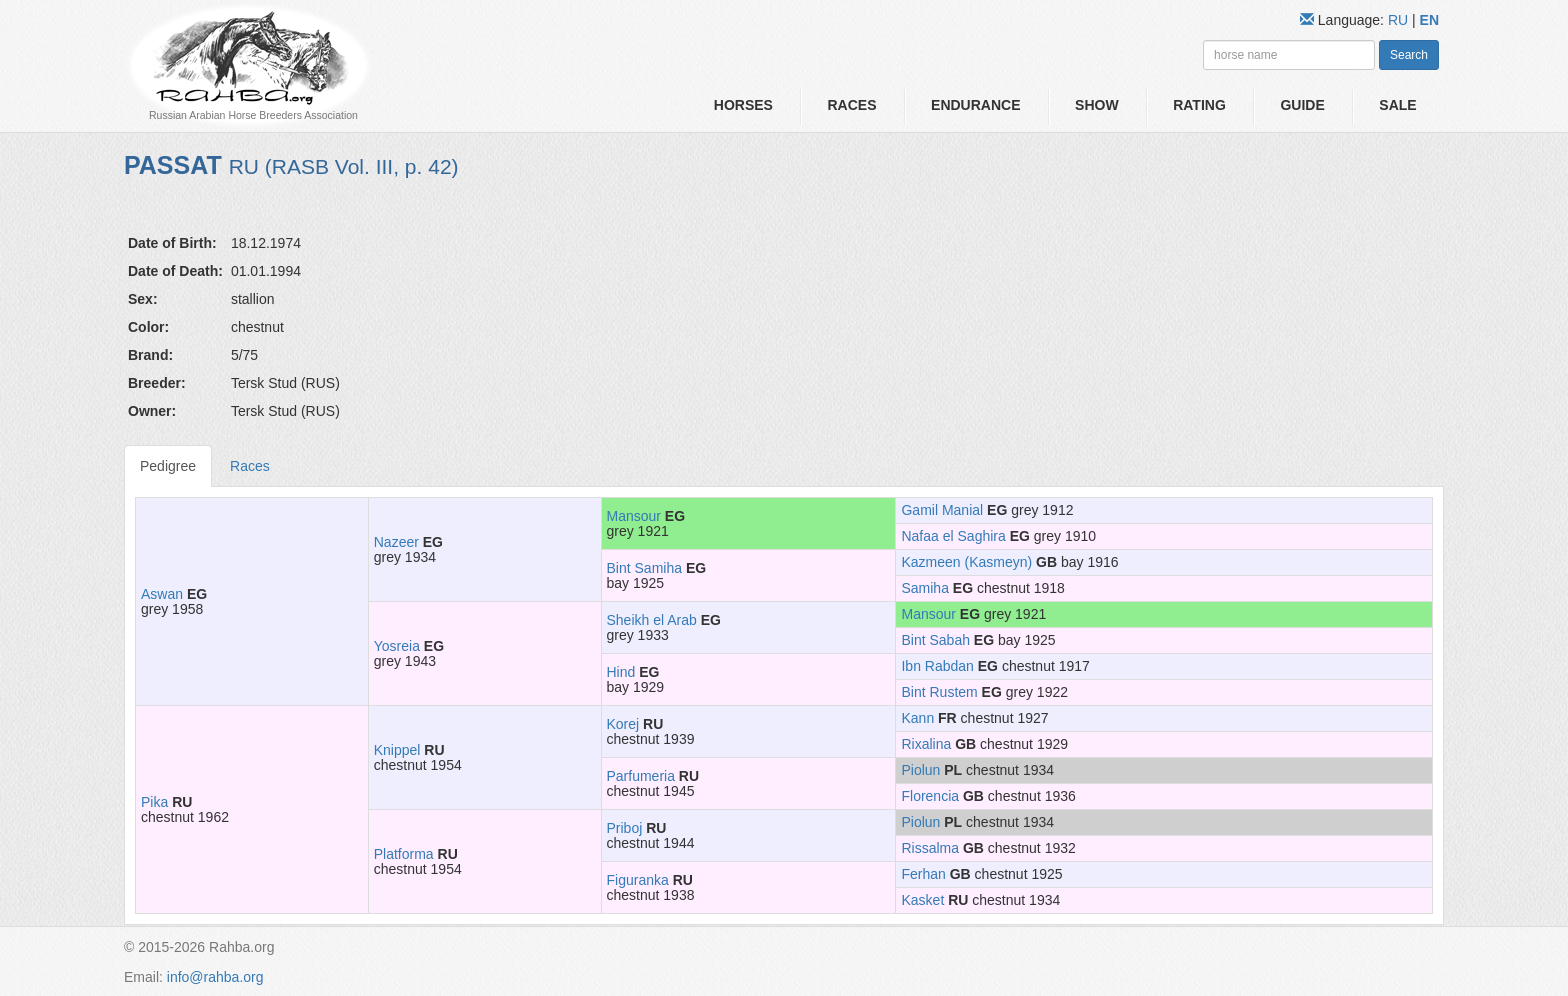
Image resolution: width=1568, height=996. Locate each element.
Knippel (397, 750)
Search (1409, 55)
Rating (1199, 105)
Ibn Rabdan (937, 666)
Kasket (922, 900)
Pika (154, 802)
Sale (1397, 105)
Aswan (162, 594)
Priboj (625, 828)
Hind (621, 672)
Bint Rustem (939, 692)
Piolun (920, 770)
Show (1097, 105)
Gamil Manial (942, 510)
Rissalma (930, 848)
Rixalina (926, 744)
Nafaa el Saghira (953, 536)
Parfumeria (641, 776)
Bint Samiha (644, 568)
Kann (917, 718)
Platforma (404, 854)
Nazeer (396, 542)
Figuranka (638, 880)
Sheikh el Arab (652, 620)
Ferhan (923, 874)
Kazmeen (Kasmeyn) (966, 562)
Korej (623, 724)
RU (1400, 20)
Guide (1302, 105)
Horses (743, 105)
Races (851, 105)
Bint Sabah (935, 640)
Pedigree (168, 466)
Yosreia (397, 646)
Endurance (975, 105)
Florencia (930, 796)
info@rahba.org (215, 977)
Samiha (924, 588)
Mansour (634, 516)
